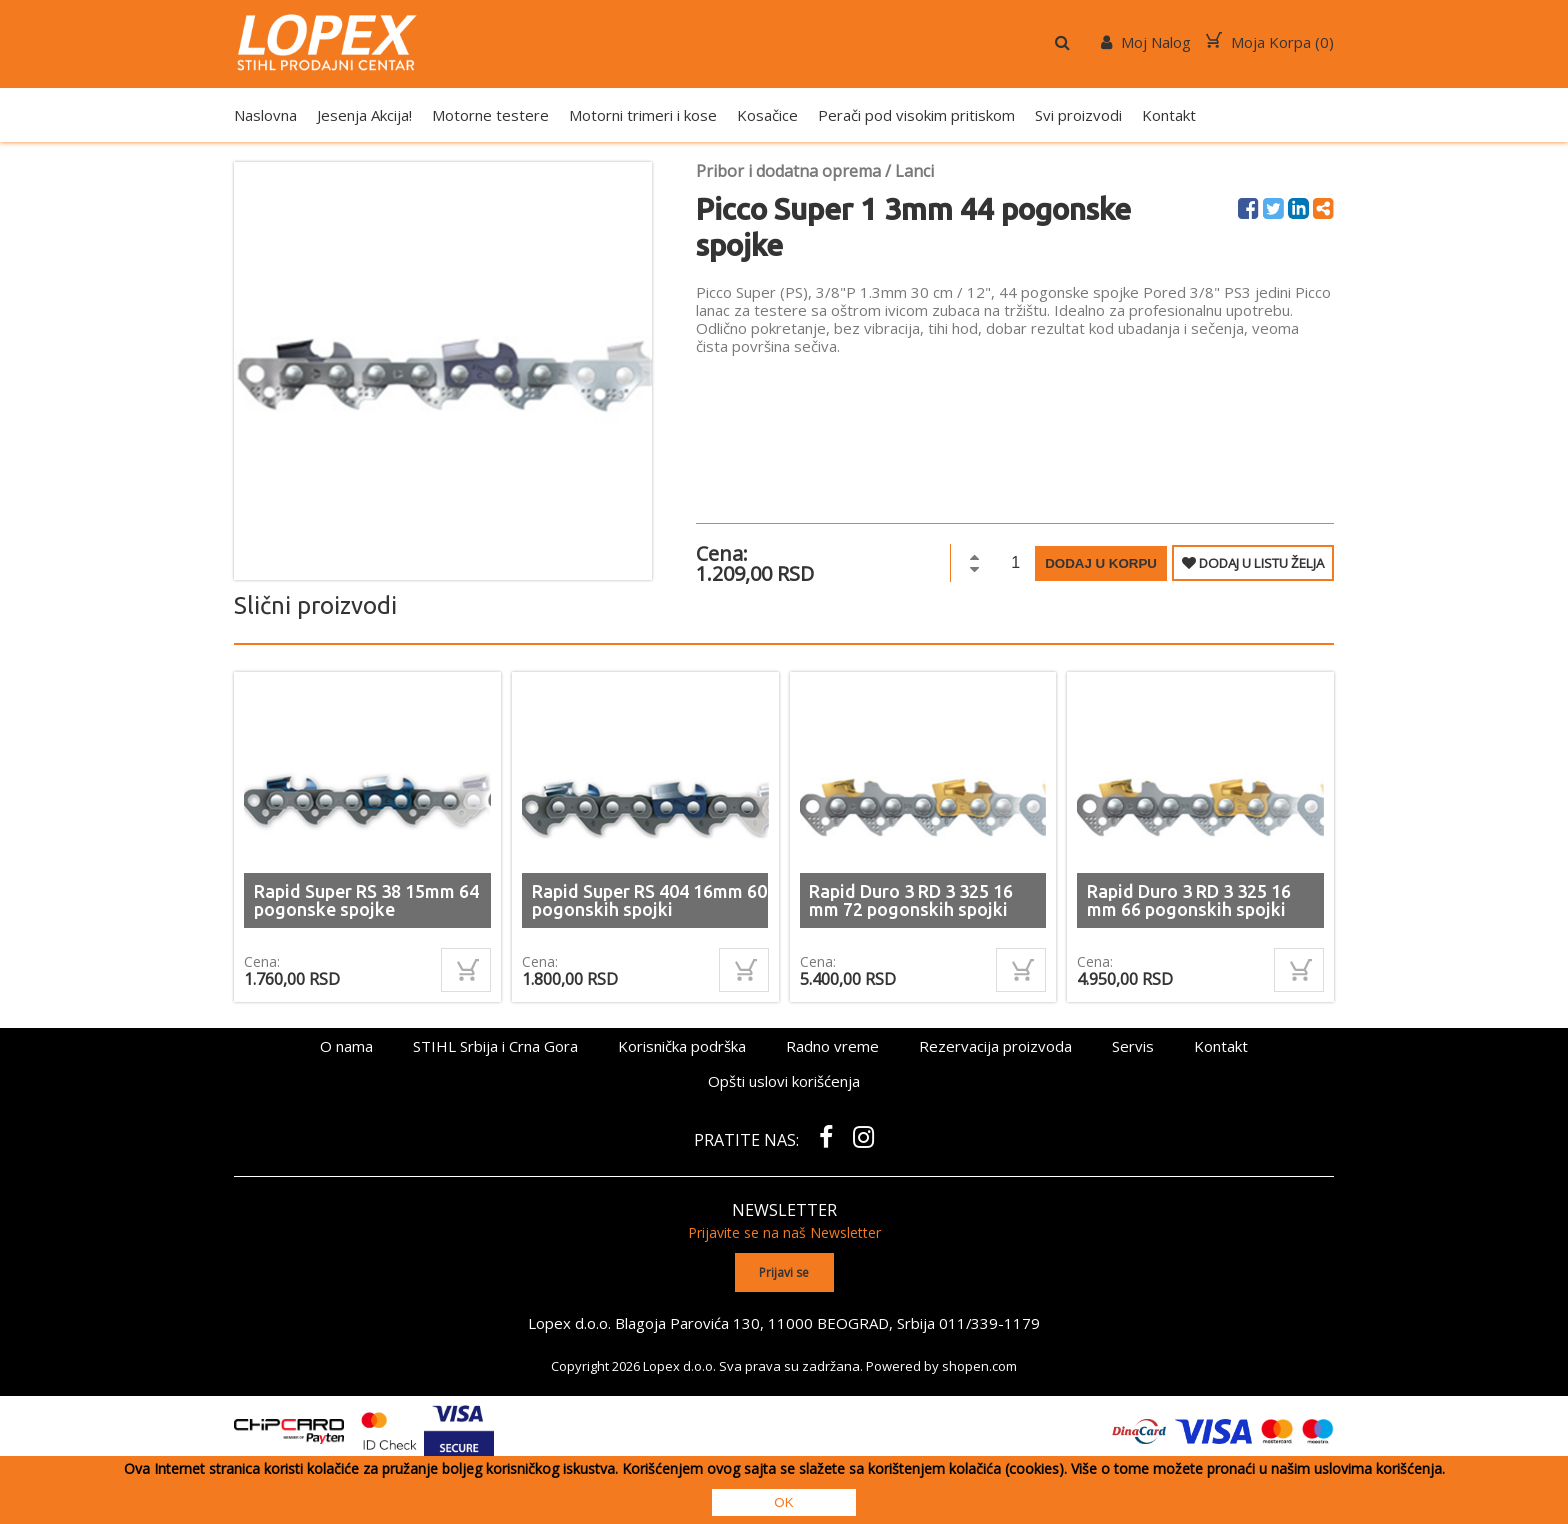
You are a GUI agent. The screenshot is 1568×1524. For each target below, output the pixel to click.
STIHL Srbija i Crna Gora (495, 1046)
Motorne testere (490, 115)
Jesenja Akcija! (364, 115)
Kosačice (767, 115)
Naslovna (265, 115)
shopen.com (979, 1365)
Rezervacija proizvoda (995, 1046)
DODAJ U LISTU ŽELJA (1253, 563)
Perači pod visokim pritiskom (916, 115)
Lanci (914, 171)
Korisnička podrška (682, 1046)
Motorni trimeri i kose (643, 115)
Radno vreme (832, 1046)
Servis (1133, 1046)
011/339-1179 (990, 1322)
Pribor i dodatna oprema (788, 171)
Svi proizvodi (1078, 115)
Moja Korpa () (1270, 42)
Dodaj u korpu (1101, 563)
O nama (346, 1046)
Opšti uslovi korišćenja (784, 1081)
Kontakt (1169, 115)
